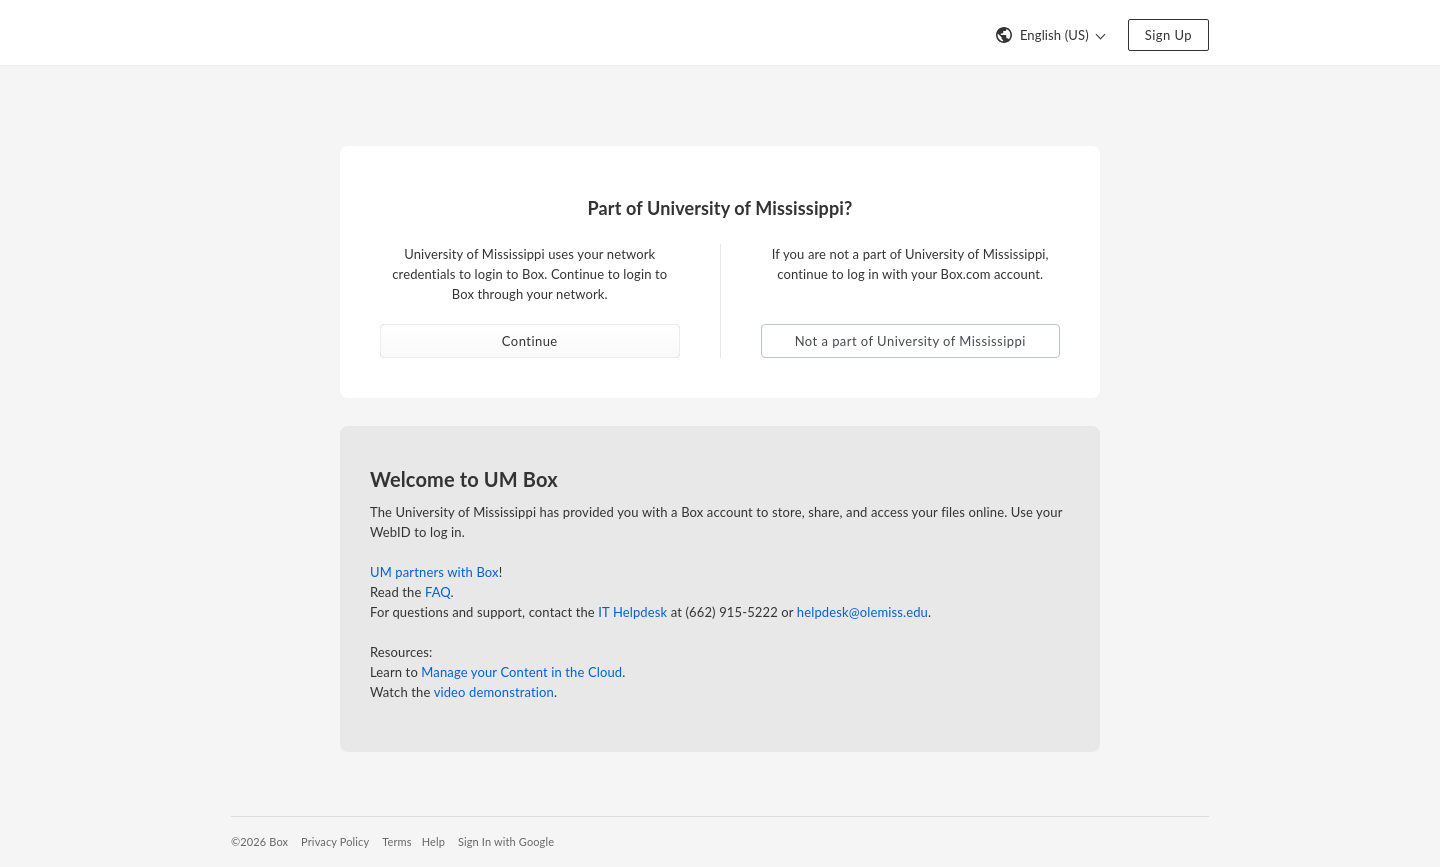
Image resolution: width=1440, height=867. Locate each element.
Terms (396, 841)
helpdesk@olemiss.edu (862, 612)
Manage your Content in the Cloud (521, 672)
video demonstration (494, 692)
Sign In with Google (506, 841)
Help (433, 841)
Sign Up (1168, 35)
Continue (530, 341)
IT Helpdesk (632, 612)
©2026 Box (259, 841)
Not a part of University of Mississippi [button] (910, 341)
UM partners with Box (434, 572)
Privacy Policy (335, 841)
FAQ (438, 592)
